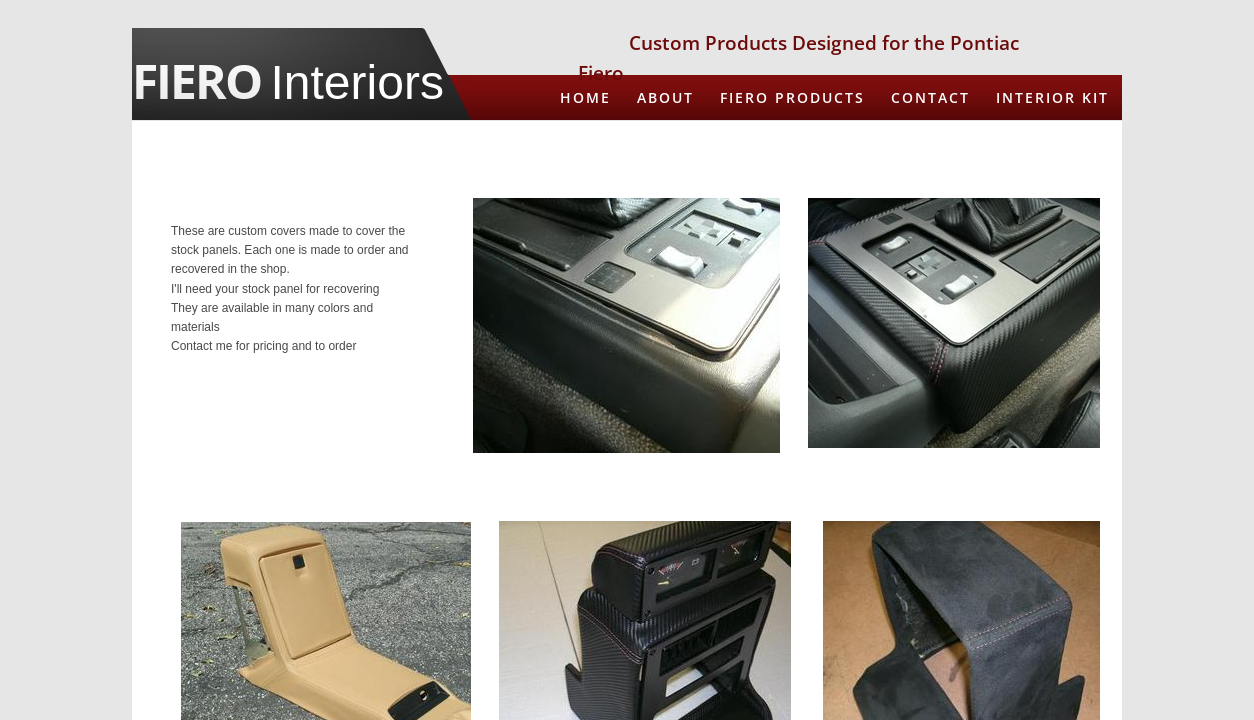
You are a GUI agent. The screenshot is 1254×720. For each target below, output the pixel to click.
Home (585, 97)
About (665, 97)
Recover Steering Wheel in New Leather (919, 142)
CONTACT (930, 97)
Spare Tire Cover (1030, 188)
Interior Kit (1052, 97)
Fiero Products (792, 97)
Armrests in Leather (607, 142)
